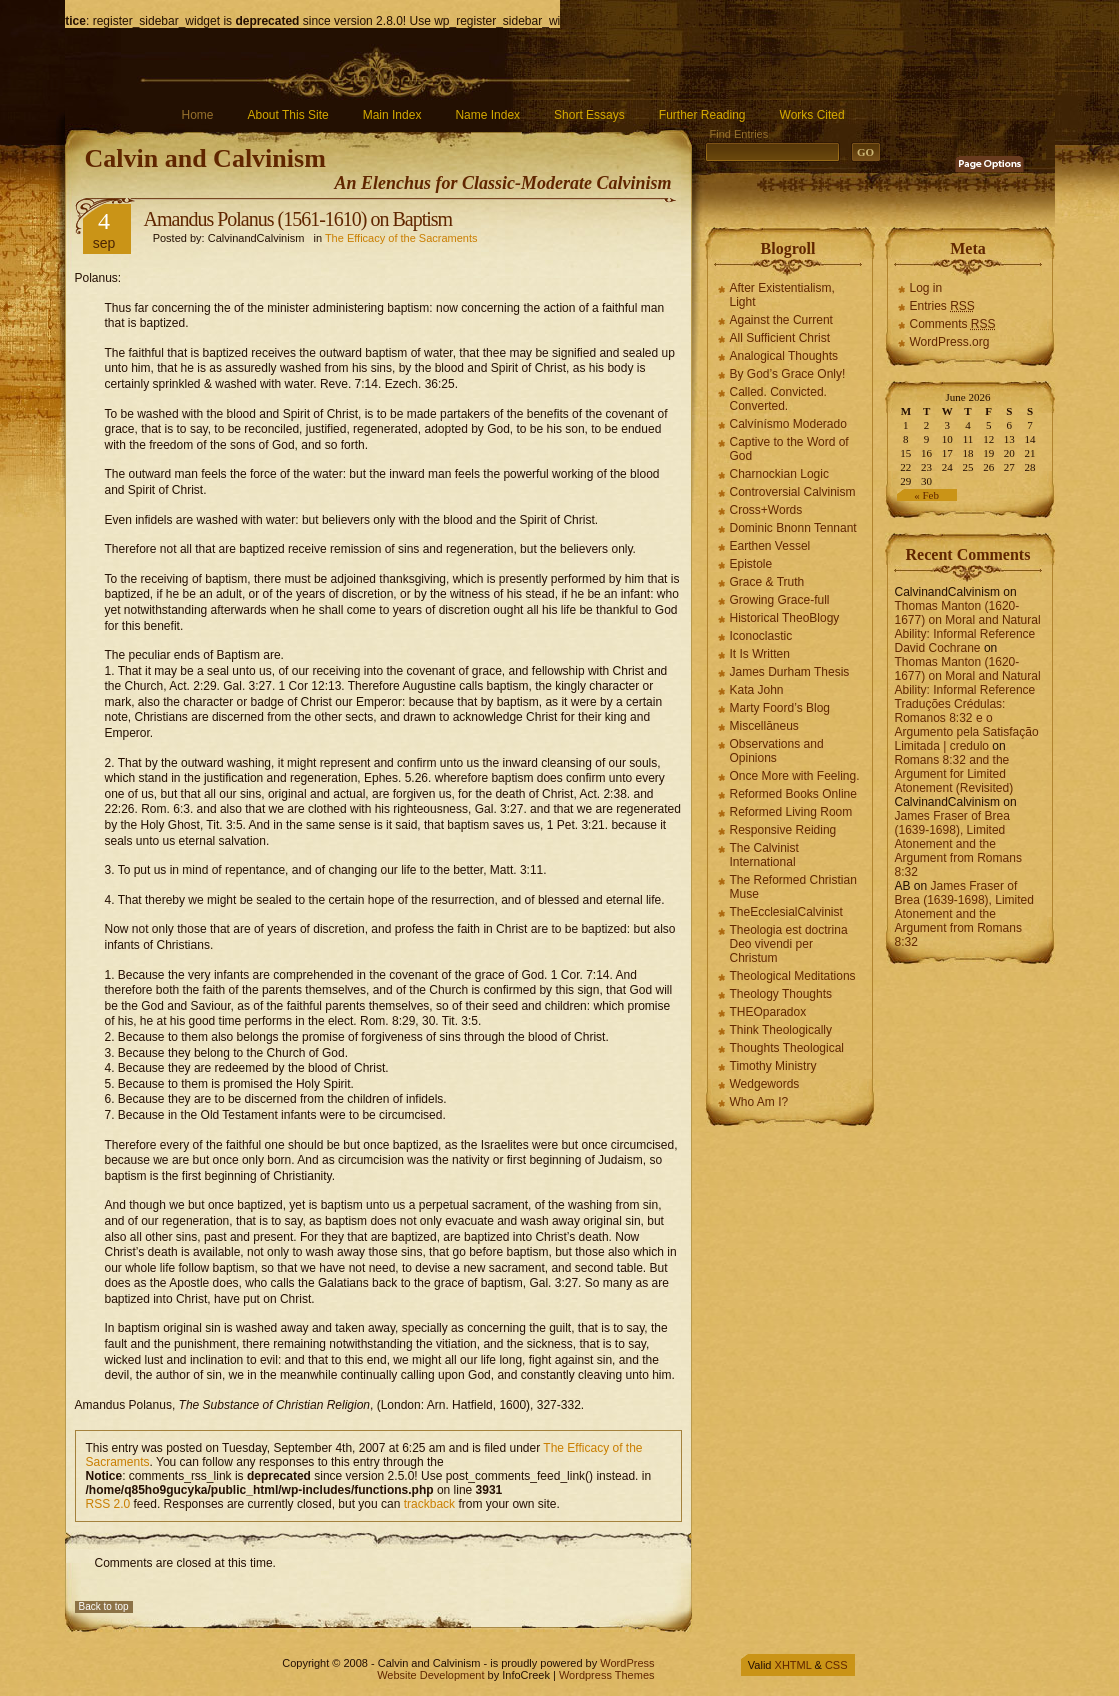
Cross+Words (766, 510)
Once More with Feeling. (795, 776)
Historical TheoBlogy (785, 618)
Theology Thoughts (781, 994)
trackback (429, 1504)
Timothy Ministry (773, 1066)
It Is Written (760, 654)
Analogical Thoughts (784, 356)
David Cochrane (938, 648)
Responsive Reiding (783, 830)
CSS (836, 1665)
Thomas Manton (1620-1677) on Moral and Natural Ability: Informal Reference (968, 620)
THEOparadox (768, 1012)
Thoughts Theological (787, 1048)
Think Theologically (781, 1030)
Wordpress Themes (607, 1675)
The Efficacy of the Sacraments (401, 238)
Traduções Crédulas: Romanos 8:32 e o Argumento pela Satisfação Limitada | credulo (967, 725)
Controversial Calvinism (793, 492)
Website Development (430, 1675)
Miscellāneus (764, 726)
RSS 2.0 (108, 1504)
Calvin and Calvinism (205, 158)
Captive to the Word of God (789, 449)
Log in (926, 288)
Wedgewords (765, 1084)
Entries (942, 306)
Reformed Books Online (793, 794)
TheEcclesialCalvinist (786, 912)
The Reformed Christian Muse (793, 887)
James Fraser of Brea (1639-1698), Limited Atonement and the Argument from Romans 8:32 (958, 844)
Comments (953, 324)
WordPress (627, 1663)
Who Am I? (759, 1102)
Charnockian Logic (779, 474)
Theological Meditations (793, 976)
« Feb (926, 495)
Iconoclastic (761, 636)
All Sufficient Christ (780, 338)
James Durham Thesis (790, 672)
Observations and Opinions (777, 751)
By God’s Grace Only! (788, 374)
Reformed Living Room (791, 812)
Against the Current (781, 320)
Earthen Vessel (770, 546)
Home (198, 115)
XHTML (793, 1665)
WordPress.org (950, 342)
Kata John (757, 690)
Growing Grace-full (780, 600)
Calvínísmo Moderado (788, 424)
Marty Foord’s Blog (780, 708)
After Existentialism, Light (782, 295)
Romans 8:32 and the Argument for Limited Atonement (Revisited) (954, 774)
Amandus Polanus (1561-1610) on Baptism (298, 219)
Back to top (104, 1606)
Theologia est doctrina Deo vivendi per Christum (789, 944)
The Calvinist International (764, 855)
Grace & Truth (767, 582)
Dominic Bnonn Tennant (793, 528)
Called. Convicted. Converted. (778, 399)
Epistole (751, 564)
